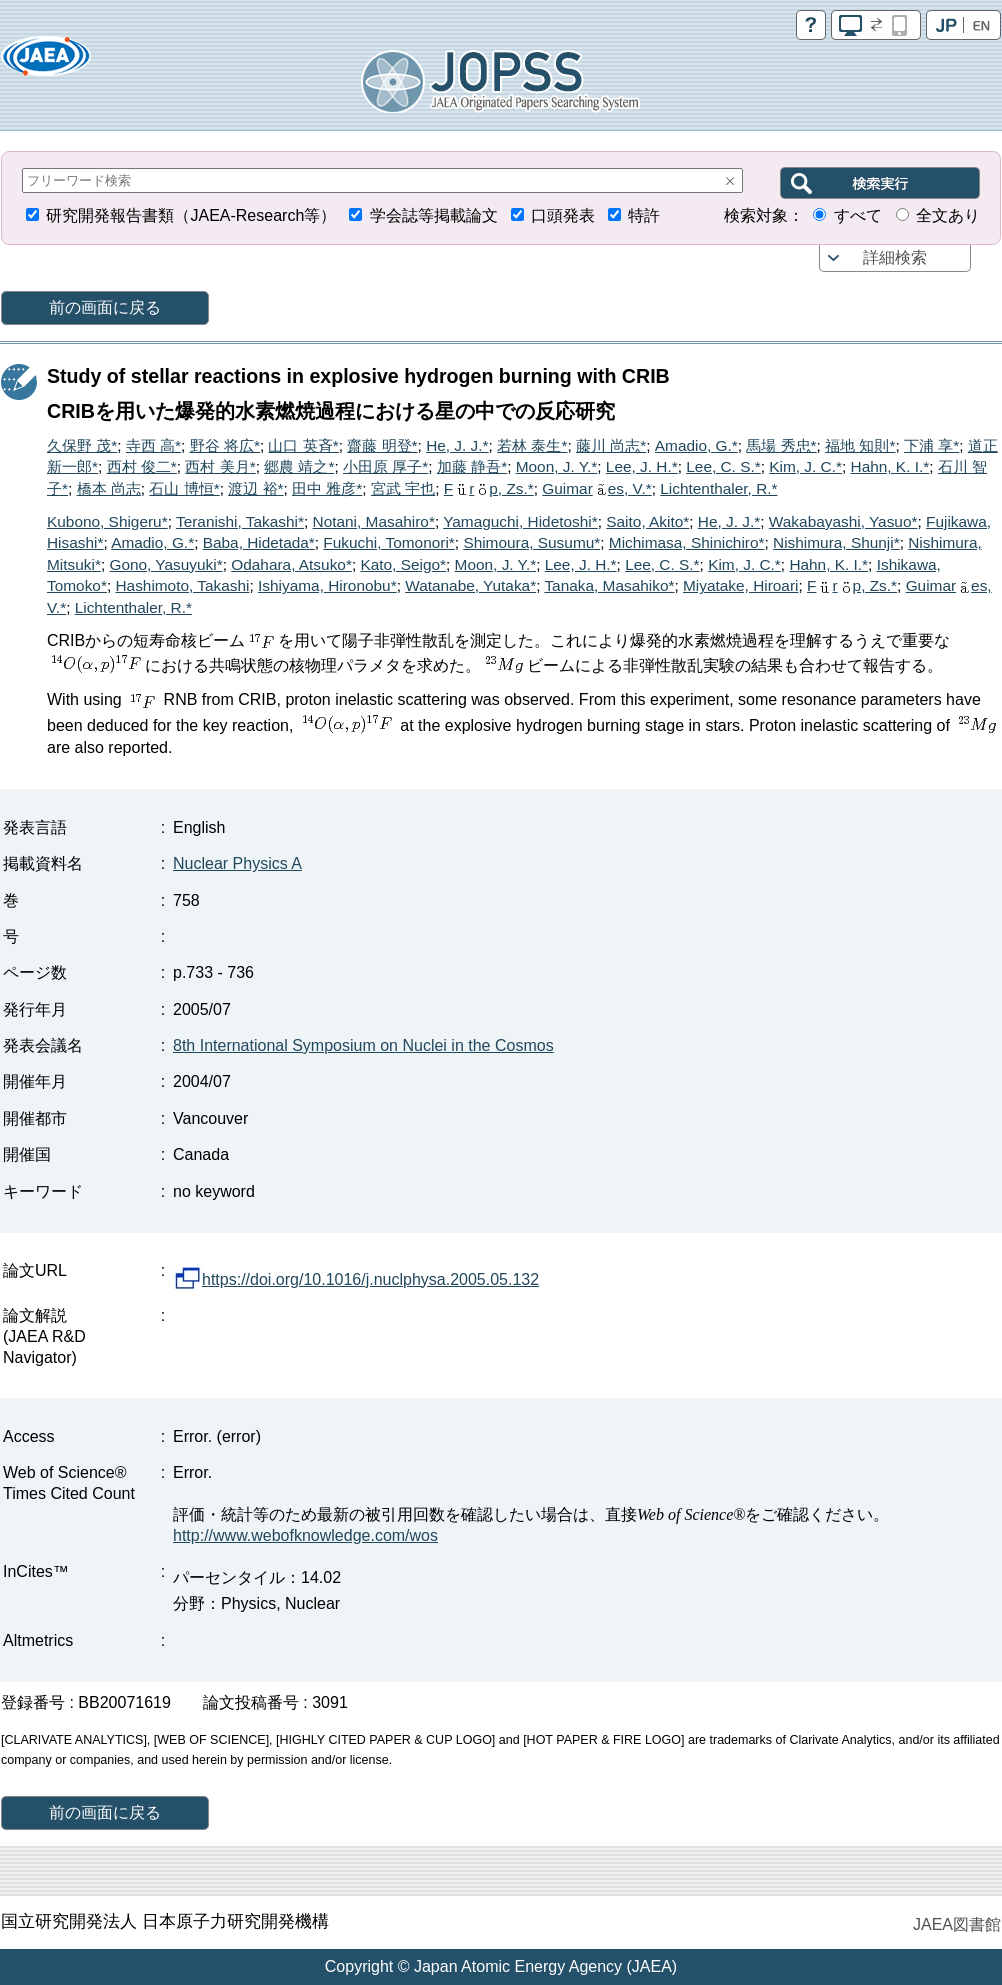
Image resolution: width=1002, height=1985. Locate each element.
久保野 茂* (82, 445)
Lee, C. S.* (723, 466)
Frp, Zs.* (489, 488)
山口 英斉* (303, 445)
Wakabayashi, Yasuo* (843, 521)
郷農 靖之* (299, 466)
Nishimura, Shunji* (836, 542)
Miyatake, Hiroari (740, 585)
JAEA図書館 (957, 1924)
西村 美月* (220, 466)
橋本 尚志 (109, 488)
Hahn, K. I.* (890, 466)
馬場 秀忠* (781, 445)
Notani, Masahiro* (374, 521)
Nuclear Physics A (237, 863)
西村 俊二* (142, 466)
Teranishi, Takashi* (240, 521)
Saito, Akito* (647, 521)
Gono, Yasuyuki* (165, 564)
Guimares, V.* (596, 488)
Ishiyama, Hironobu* (327, 585)
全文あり (948, 215)
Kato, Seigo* (403, 564)
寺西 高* (153, 445)
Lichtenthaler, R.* (718, 488)
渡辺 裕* (255, 488)
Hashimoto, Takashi (182, 585)
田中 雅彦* (327, 488)
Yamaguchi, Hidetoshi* (520, 521)
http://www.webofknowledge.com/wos (305, 1535)
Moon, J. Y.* (557, 466)
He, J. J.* (457, 445)
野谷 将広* (225, 445)
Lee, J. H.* (642, 466)
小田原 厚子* (385, 466)
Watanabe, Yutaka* (470, 585)
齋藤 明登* (382, 445)
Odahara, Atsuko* (291, 564)
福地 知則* (860, 445)
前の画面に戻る (105, 307)
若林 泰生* (532, 445)
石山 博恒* (184, 488)
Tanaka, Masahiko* (609, 585)
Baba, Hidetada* (259, 542)
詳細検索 (895, 257)
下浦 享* (931, 445)
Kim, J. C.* (805, 466)
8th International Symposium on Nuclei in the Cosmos (363, 1045)
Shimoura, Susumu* (531, 542)
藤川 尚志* (611, 445)
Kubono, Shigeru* (107, 521)
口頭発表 (563, 215)
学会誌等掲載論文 (434, 215)
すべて (858, 215)
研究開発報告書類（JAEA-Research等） (191, 215)
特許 (644, 215)
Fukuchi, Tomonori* (388, 542)
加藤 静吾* (472, 466)
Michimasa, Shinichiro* (687, 542)
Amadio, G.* (696, 445)
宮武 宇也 (403, 488)
